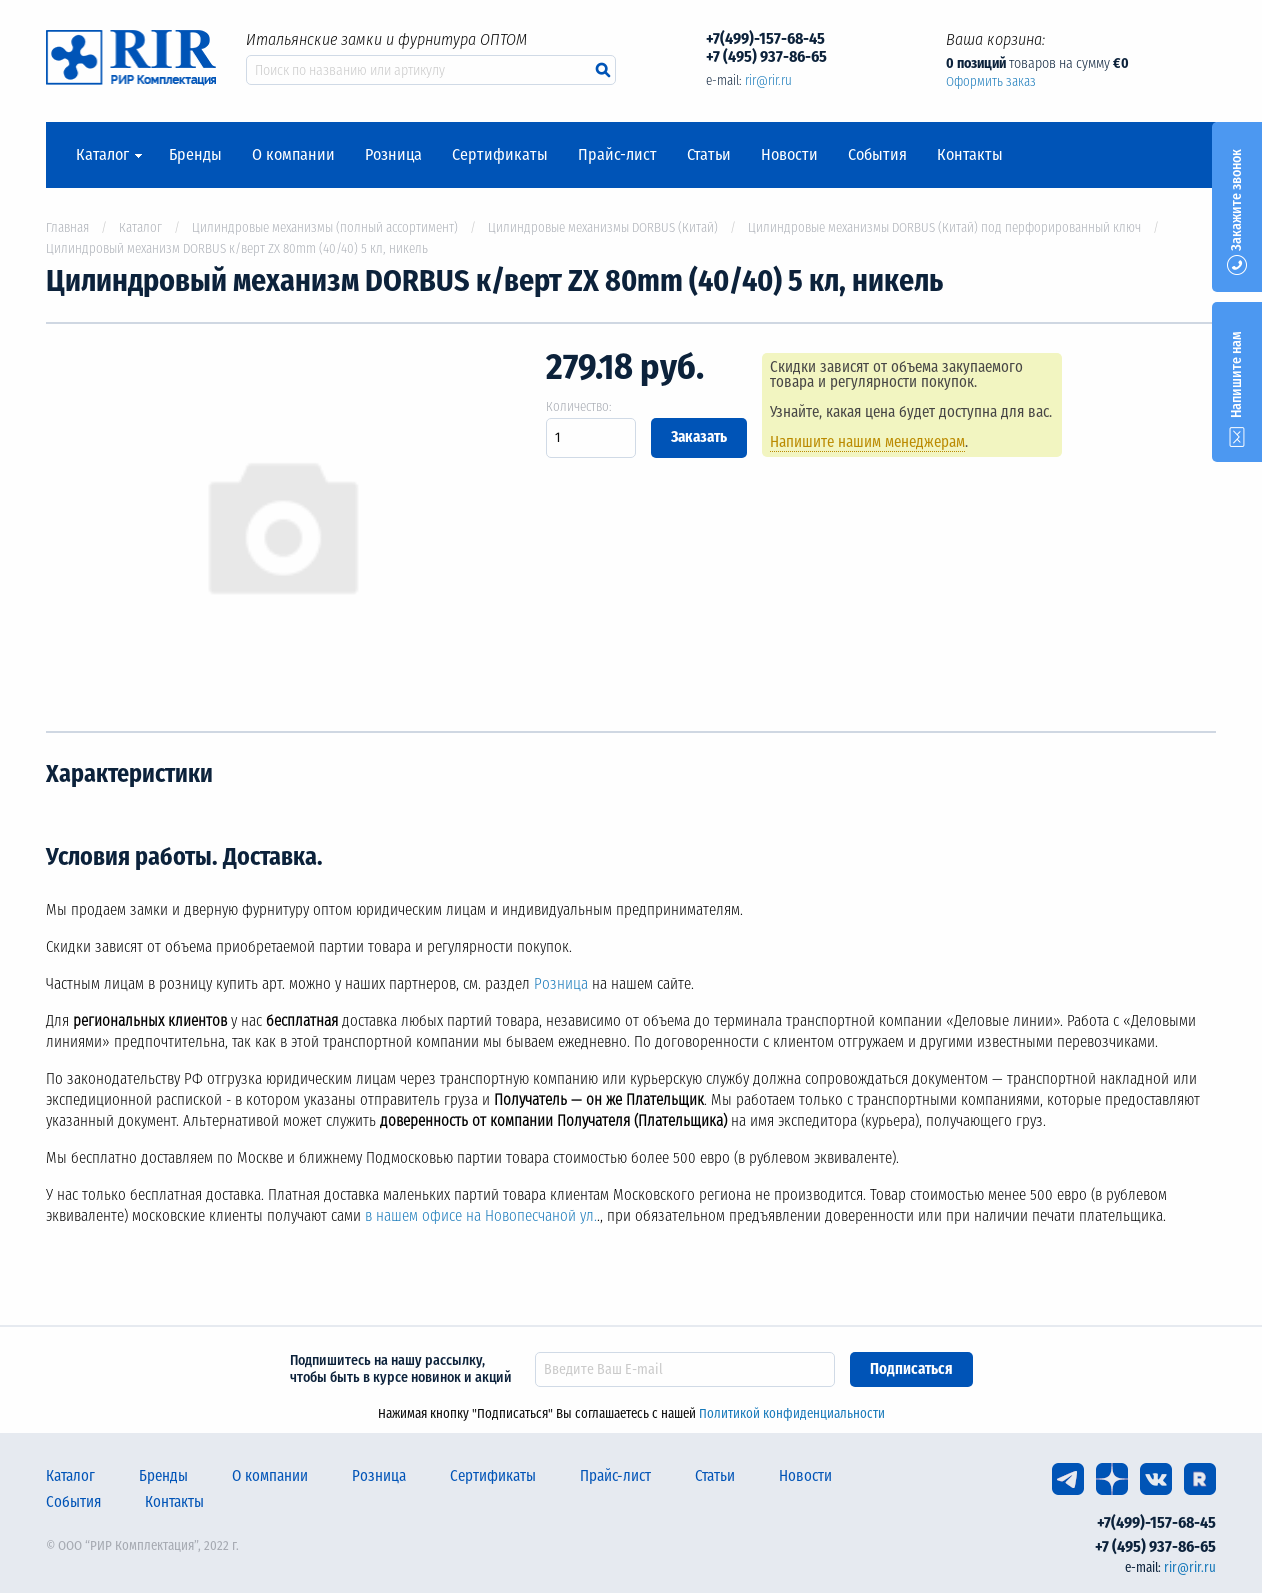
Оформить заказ (991, 81)
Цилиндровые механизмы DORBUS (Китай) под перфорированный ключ (944, 227)
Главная (67, 227)
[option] (281, 527)
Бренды (195, 155)
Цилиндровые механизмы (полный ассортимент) (325, 227)
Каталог (102, 155)
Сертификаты (500, 155)
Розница (393, 155)
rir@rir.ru (768, 80)
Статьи (709, 155)
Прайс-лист (617, 155)
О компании (293, 155)
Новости (789, 155)
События (877, 155)
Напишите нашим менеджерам (867, 442)
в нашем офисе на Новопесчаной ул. (481, 1216)
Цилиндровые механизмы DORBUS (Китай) (603, 227)
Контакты (970, 155)
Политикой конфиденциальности (792, 1413)
